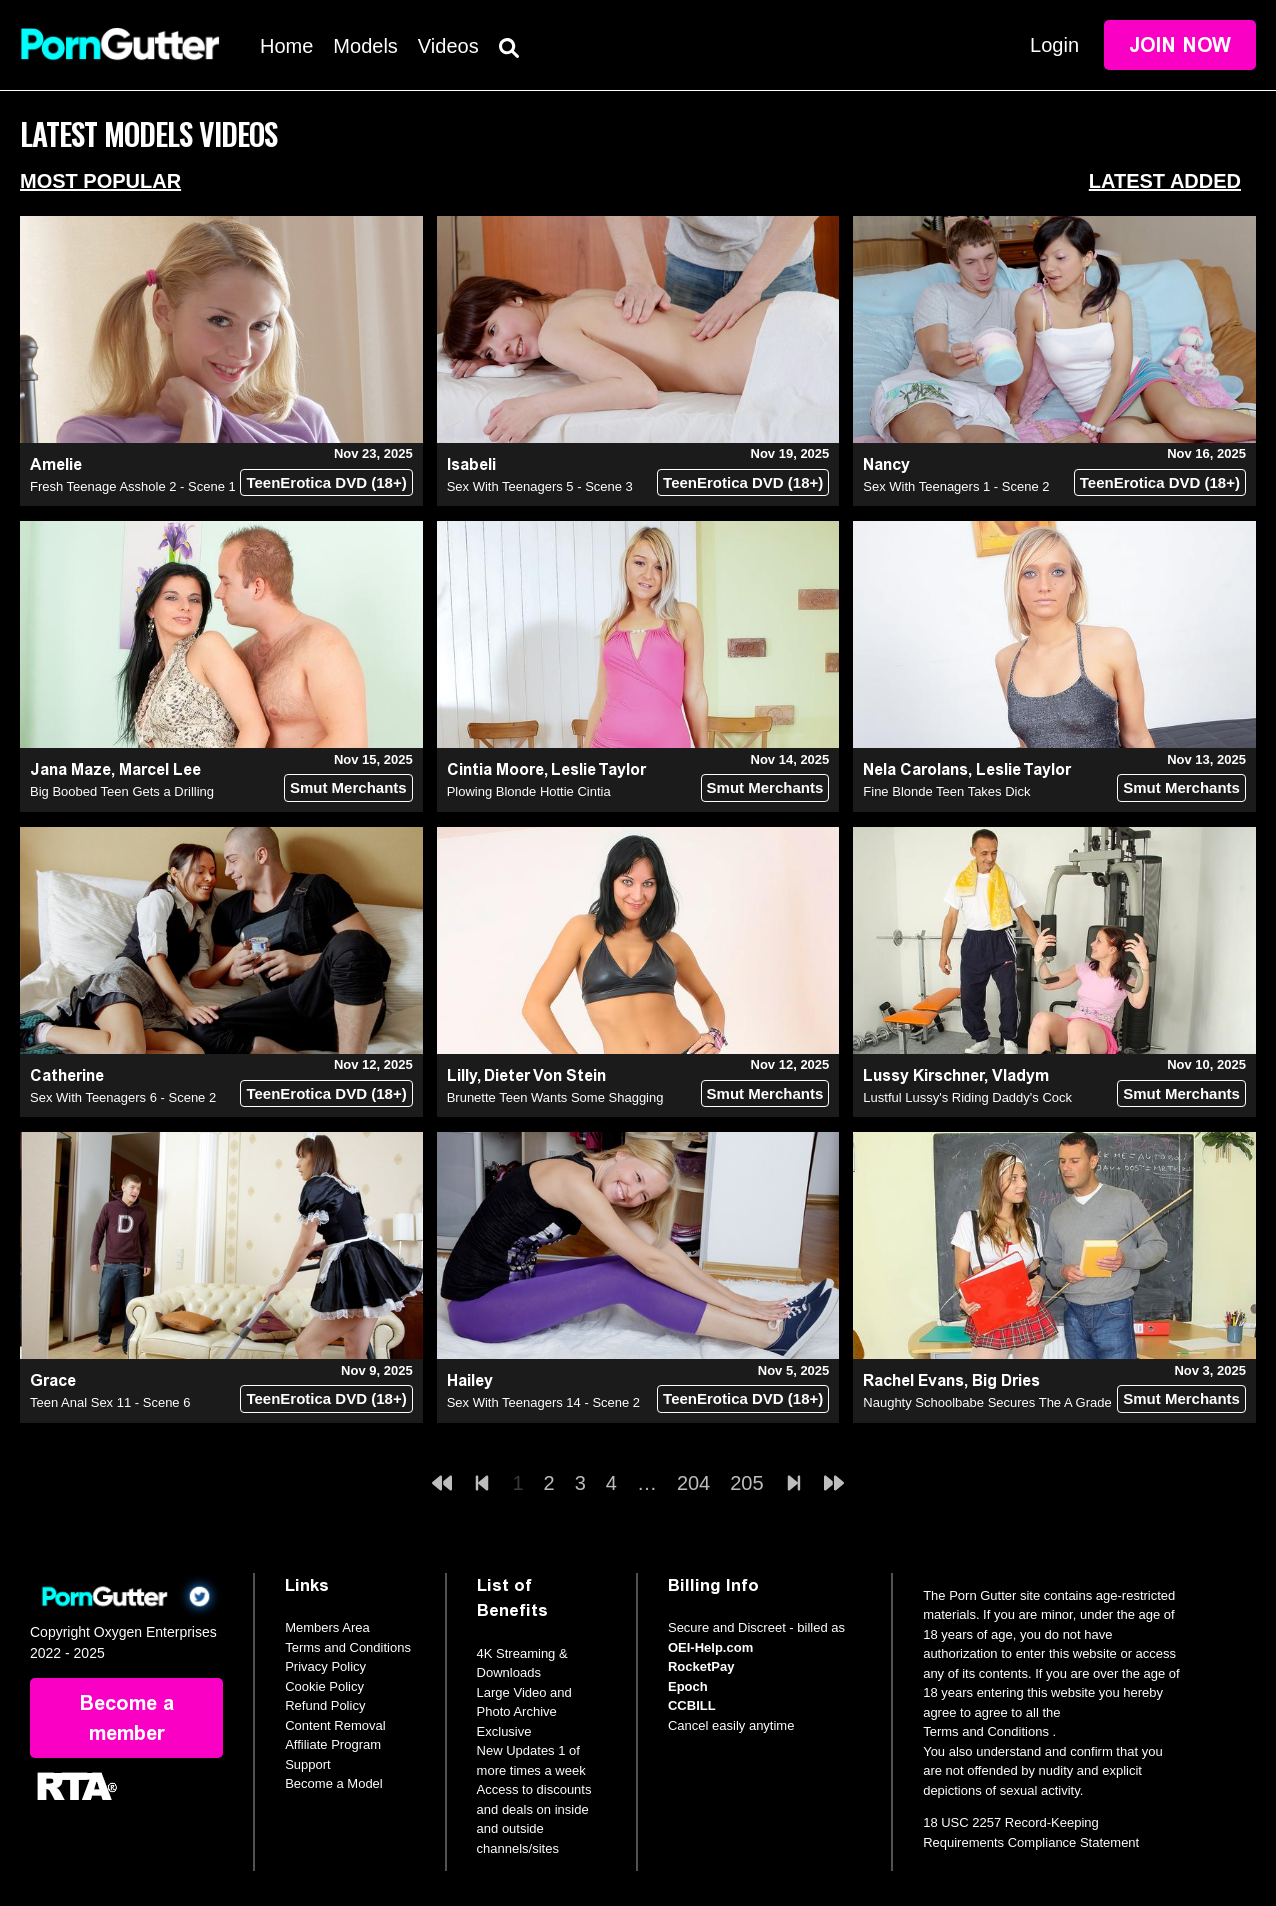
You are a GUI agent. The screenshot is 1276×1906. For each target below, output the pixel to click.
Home (286, 46)
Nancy (886, 464)
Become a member (127, 1718)
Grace (53, 1380)
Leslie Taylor (598, 769)
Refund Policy (325, 1705)
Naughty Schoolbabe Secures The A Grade (987, 1402)
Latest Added (1165, 181)
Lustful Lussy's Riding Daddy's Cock (967, 1097)
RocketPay (701, 1666)
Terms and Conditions (348, 1647)
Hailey (470, 1380)
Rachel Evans (913, 1380)
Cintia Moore (495, 769)
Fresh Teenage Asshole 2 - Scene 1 (133, 486)
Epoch (688, 1686)
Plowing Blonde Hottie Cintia (529, 791)
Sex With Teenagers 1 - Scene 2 (956, 486)
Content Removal (335, 1725)
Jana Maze (70, 769)
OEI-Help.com (710, 1647)
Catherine (67, 1075)
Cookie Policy (324, 1686)
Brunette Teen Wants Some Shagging (555, 1097)
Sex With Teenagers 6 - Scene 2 (123, 1097)
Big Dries (1006, 1380)
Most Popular (100, 181)
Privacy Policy (325, 1666)
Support (308, 1764)
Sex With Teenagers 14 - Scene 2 (543, 1402)
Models (365, 46)
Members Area (327, 1627)
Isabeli (471, 464)
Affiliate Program (333, 1744)
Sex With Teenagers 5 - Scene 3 (540, 486)
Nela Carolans (915, 769)
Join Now (1180, 45)
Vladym (1020, 1075)
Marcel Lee (160, 769)
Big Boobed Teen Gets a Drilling (122, 791)
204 (693, 1483)
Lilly (462, 1075)
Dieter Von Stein (545, 1075)
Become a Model (334, 1783)
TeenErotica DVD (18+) (326, 482)
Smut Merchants (348, 787)
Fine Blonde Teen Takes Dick (946, 791)
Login (1054, 45)
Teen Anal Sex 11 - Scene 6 (110, 1402)
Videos (448, 46)
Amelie (56, 464)
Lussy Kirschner (923, 1075)
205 (746, 1483)
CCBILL (692, 1705)
